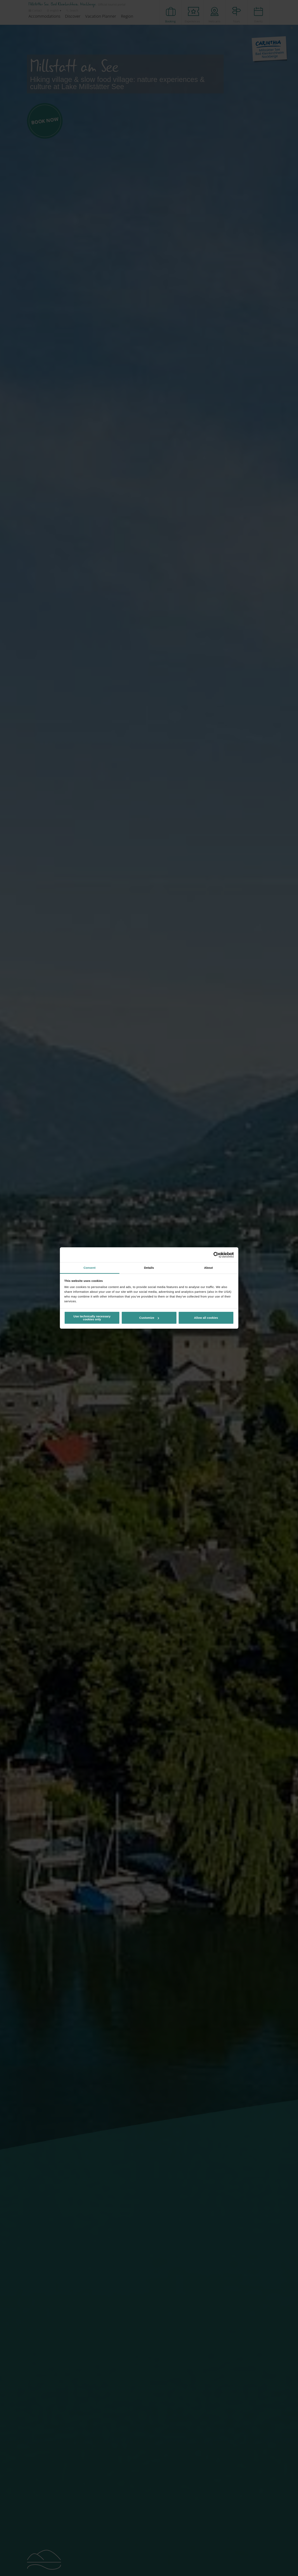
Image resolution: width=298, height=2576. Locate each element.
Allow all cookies (206, 1317)
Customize (149, 1317)
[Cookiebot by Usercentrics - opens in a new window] (216, 1255)
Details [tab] (149, 1267)
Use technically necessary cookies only (92, 1318)
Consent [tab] (89, 1267)
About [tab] (208, 1267)
